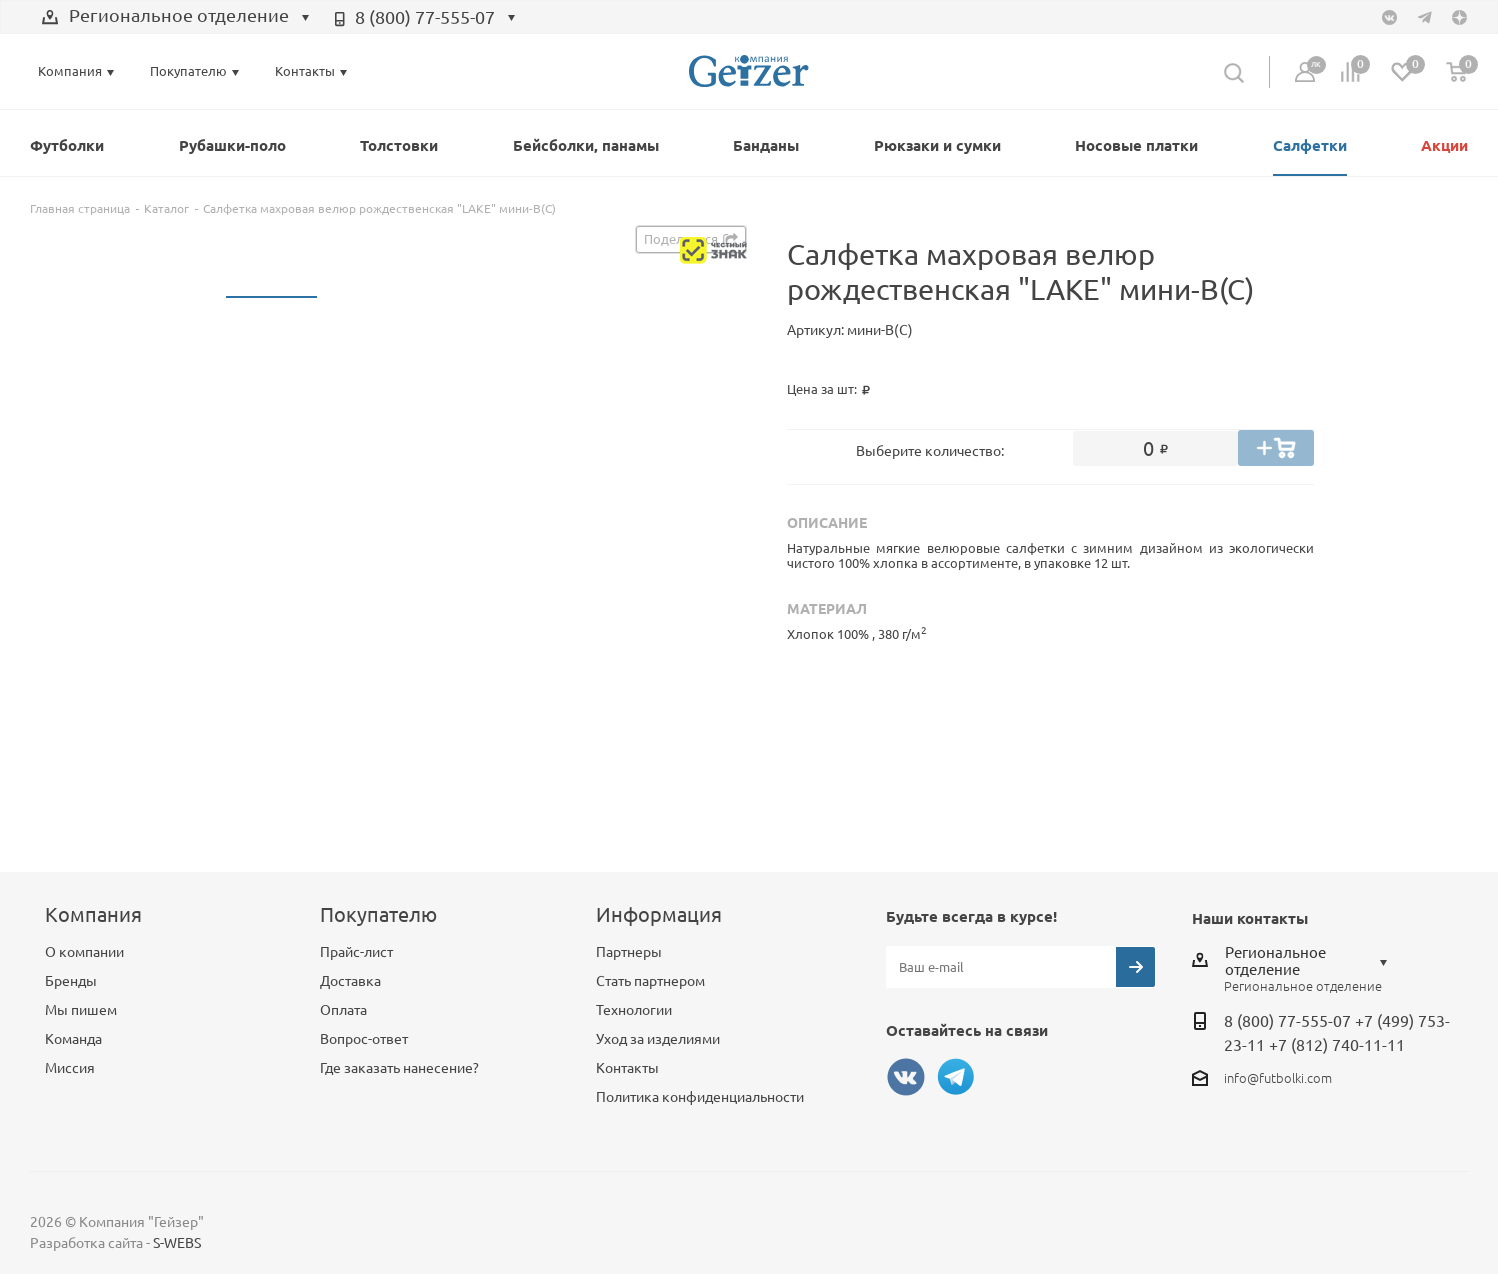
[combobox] (176, 18)
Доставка (350, 981)
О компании (84, 952)
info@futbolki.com (1278, 1078)
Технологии (634, 1010)
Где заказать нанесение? (399, 1068)
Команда (73, 1039)
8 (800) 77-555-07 (425, 17)
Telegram (956, 1077)
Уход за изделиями (658, 1039)
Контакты (627, 1068)
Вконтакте (906, 1077)
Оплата (343, 1010)
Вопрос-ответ (364, 1039)
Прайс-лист (356, 952)
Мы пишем (81, 1010)
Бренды (71, 981)
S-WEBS (177, 1243)
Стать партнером (650, 981)
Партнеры (629, 952)
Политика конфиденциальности (700, 1097)
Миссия (70, 1068)
